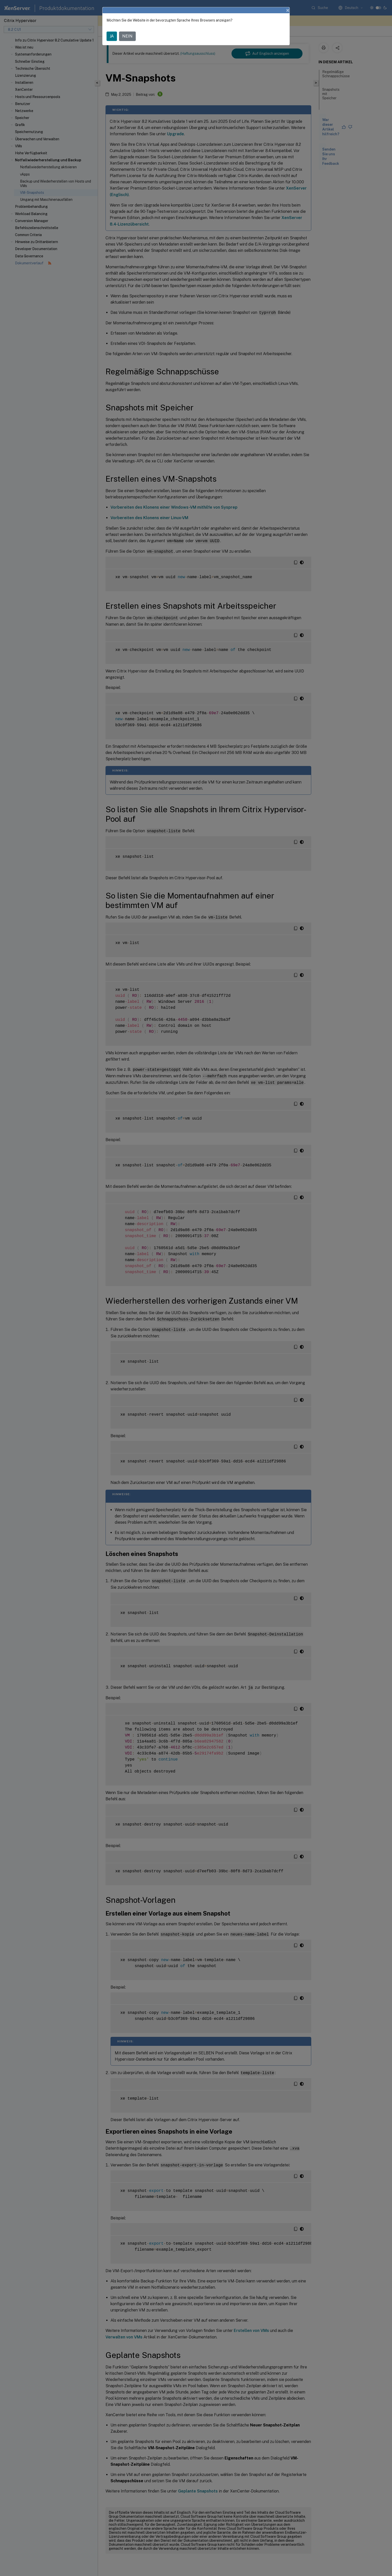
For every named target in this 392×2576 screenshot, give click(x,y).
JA (112, 36)
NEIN (127, 36)
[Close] (288, 10)
